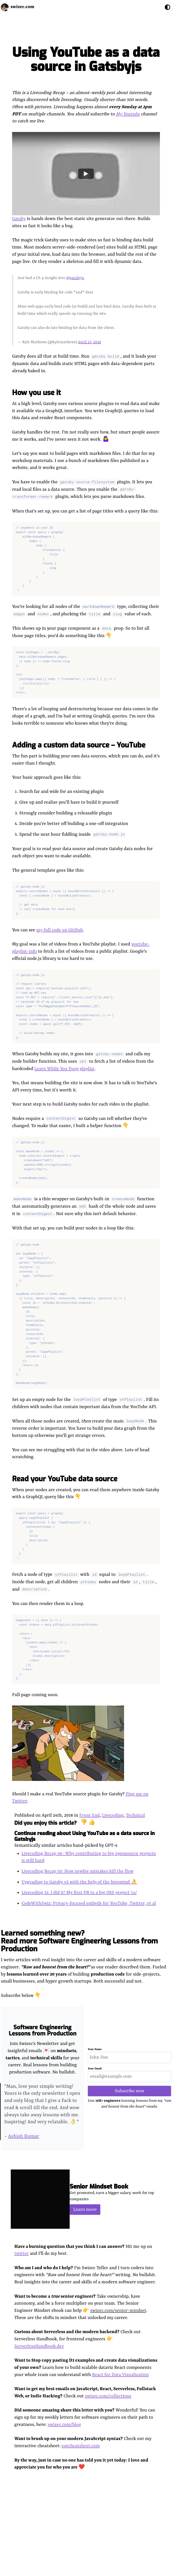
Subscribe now (129, 2091)
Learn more (85, 2209)
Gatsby (19, 218)
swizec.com (22, 6)
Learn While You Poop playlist (64, 1068)
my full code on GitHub (59, 930)
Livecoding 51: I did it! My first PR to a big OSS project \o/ (79, 1892)
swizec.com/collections (108, 2396)
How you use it (36, 392)
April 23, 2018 (89, 342)
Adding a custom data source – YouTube (78, 745)
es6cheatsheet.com (81, 2446)
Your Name (95, 2049)
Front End (89, 1815)
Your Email (95, 2068)
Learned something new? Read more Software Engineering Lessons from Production (79, 1941)
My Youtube (128, 114)
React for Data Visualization (120, 2374)
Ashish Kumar (23, 2136)
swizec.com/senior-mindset (118, 2310)
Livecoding (113, 1815)
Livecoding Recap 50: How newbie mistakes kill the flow (77, 1871)
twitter (21, 2253)
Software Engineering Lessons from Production (42, 2030)
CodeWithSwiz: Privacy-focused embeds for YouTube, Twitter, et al (89, 1903)
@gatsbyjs (75, 278)
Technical (135, 1815)
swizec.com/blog (64, 2424)
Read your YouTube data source (64, 1479)
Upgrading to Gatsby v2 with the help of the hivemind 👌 (79, 1882)
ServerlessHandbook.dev (39, 2346)
